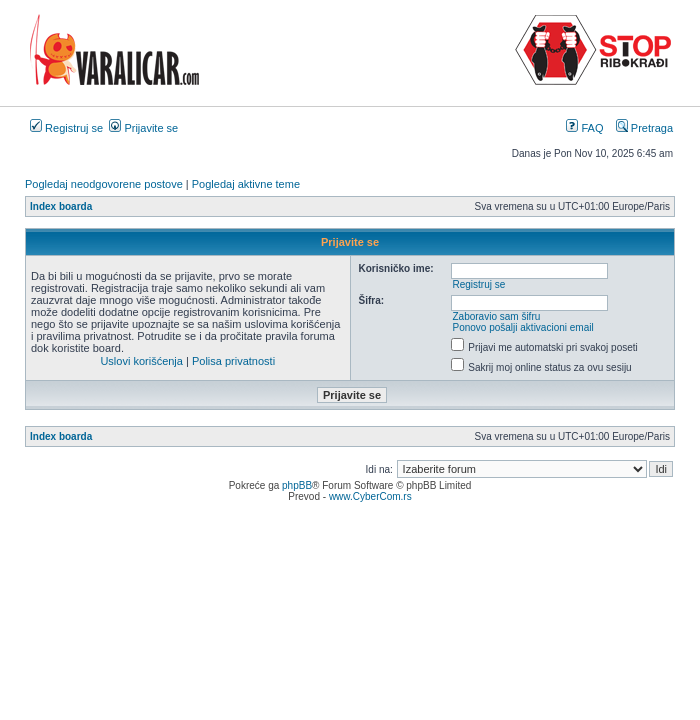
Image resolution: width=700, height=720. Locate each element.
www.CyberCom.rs (370, 496)
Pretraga (644, 128)
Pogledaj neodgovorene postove (104, 184)
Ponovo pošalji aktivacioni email (522, 327)
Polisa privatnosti (233, 361)
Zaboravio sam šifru (496, 316)
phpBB (297, 485)
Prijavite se (143, 128)
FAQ (584, 128)
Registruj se (66, 128)
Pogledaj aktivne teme (246, 184)
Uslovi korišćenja (141, 361)
